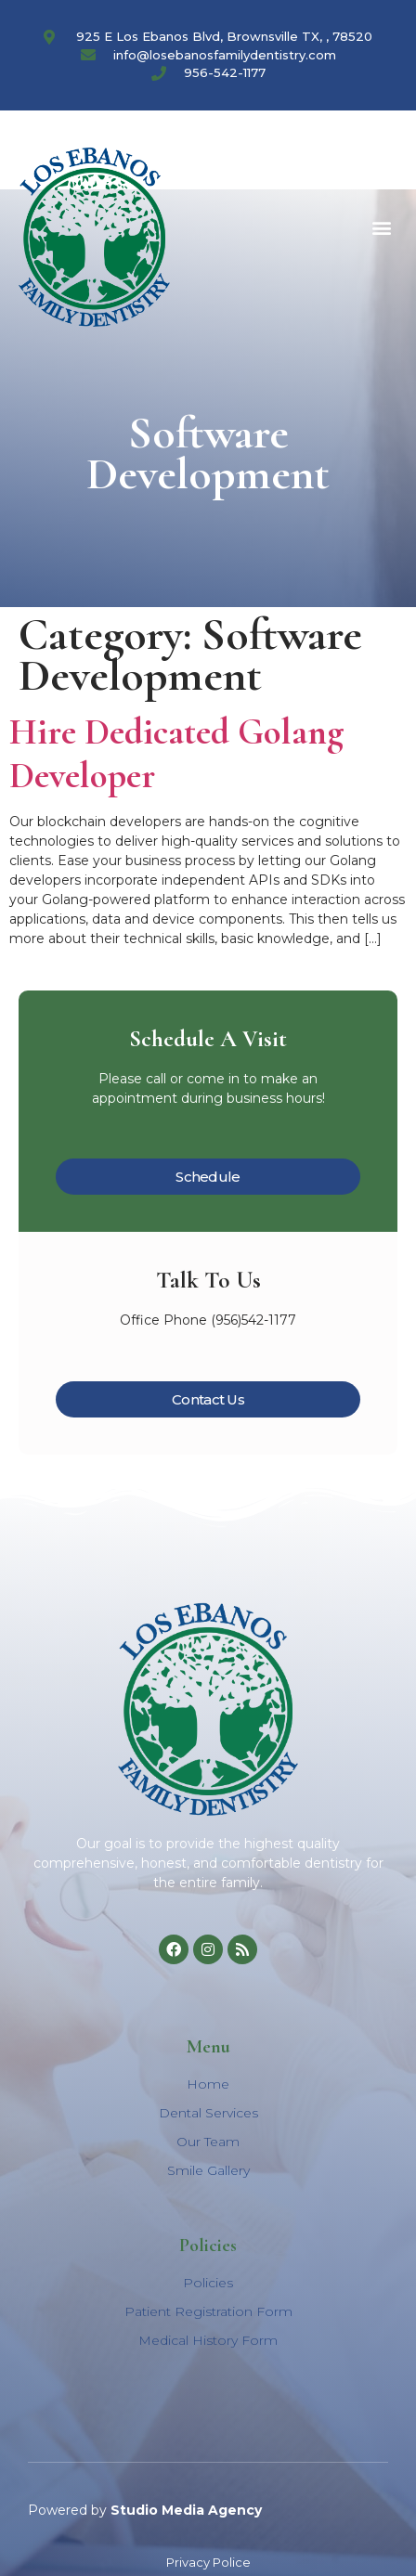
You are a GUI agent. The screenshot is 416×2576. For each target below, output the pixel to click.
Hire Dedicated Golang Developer (176, 753)
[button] (382, 228)
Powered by (145, 2510)
